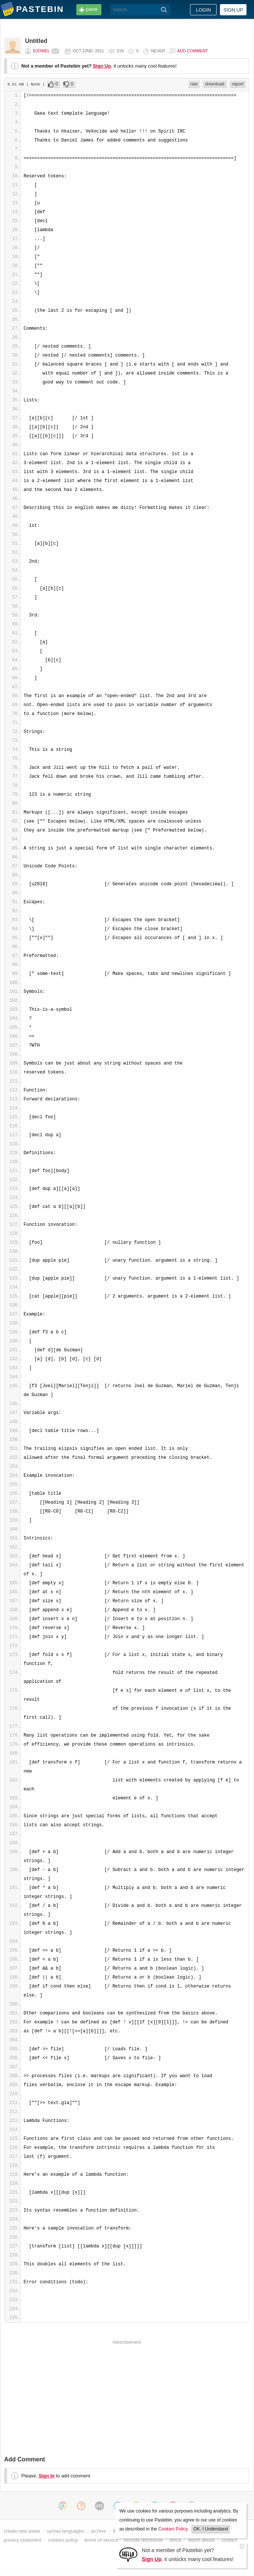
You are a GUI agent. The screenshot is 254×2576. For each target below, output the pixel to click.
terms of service (101, 2540)
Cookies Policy (172, 2529)
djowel (41, 51)
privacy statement (22, 2540)
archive (98, 2531)
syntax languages (65, 2531)
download (214, 84)
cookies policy (63, 2540)
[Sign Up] (128, 2554)
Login (203, 10)
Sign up (233, 10)
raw (194, 84)
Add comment (192, 51)
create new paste (22, 2531)
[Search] (164, 9)
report (238, 84)
